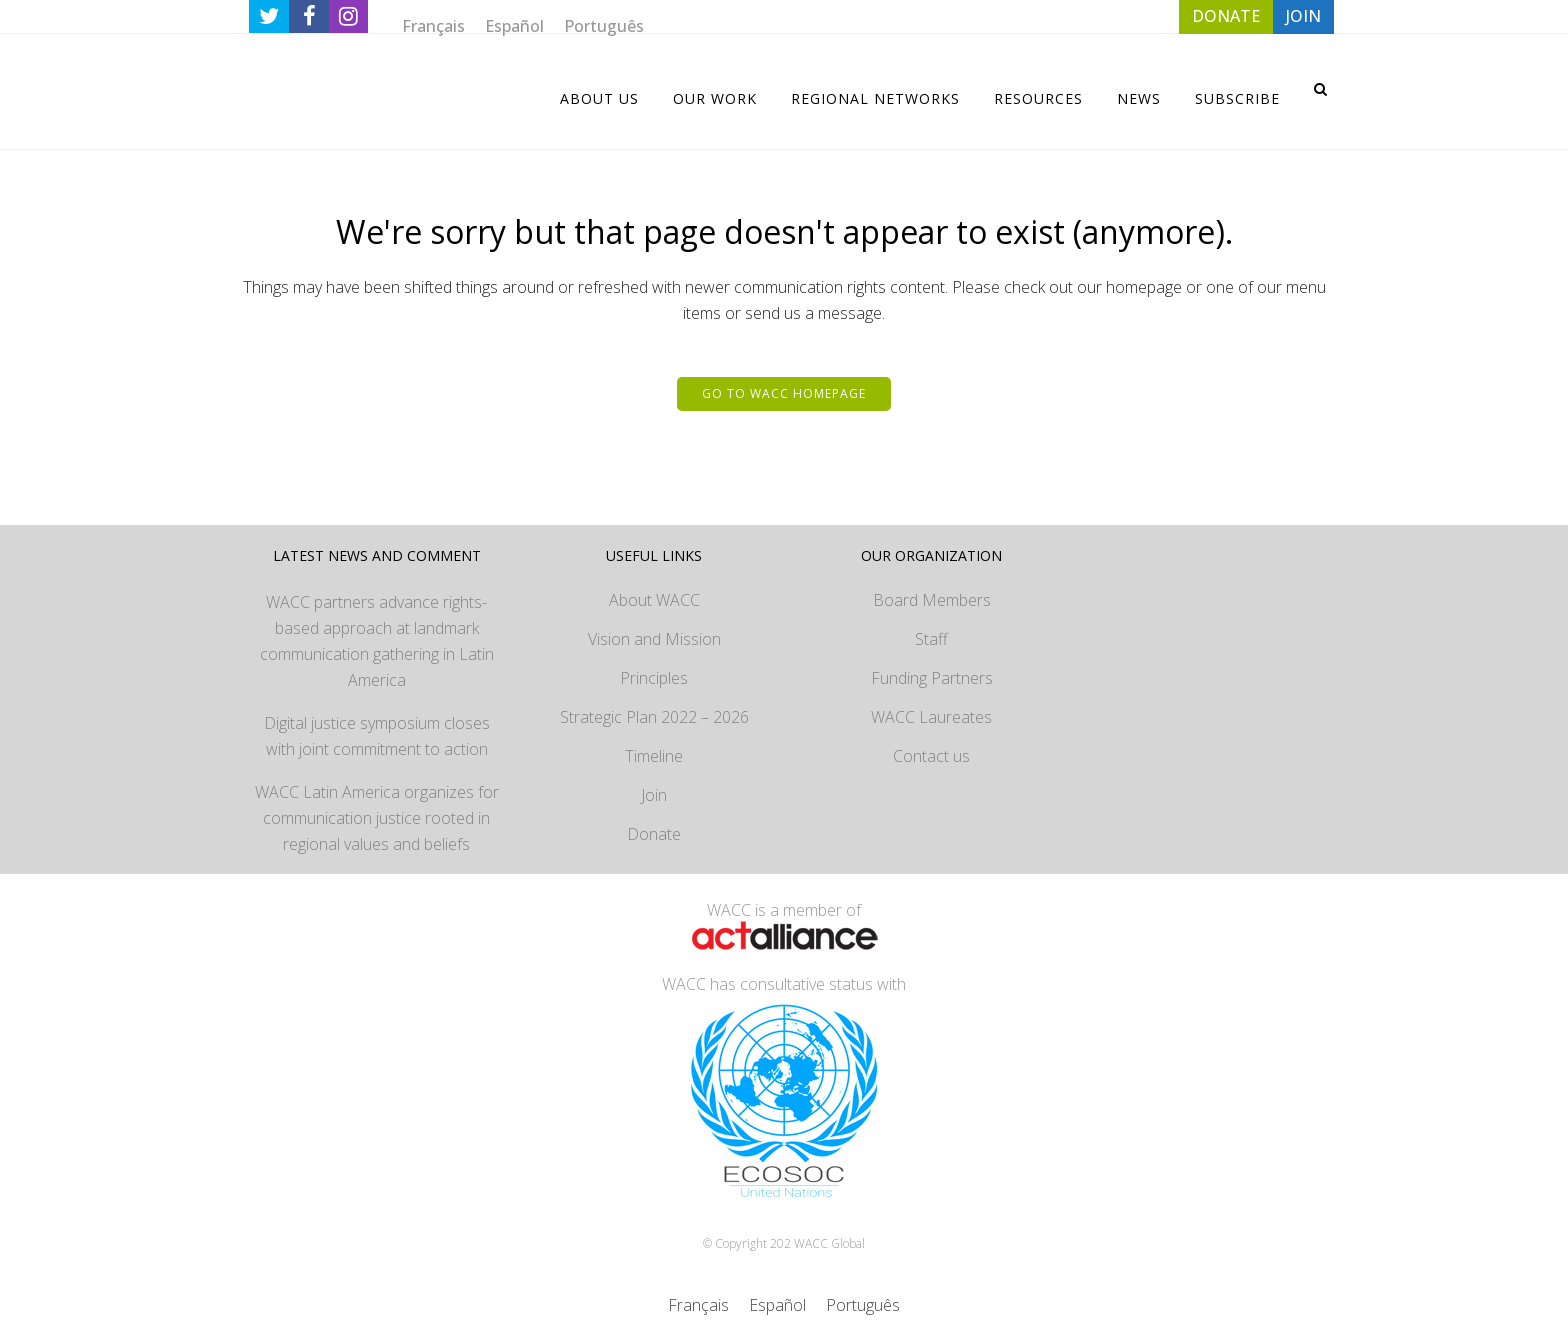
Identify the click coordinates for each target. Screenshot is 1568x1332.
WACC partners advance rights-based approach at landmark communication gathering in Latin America (377, 641)
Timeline (654, 756)
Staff (931, 639)
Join (654, 795)
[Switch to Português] (604, 25)
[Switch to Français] (433, 25)
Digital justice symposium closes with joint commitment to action (377, 736)
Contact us (931, 756)
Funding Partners (932, 678)
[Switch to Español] (514, 25)
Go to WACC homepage (784, 393)
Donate (654, 834)
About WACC (654, 600)
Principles (654, 678)
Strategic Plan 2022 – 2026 (654, 717)
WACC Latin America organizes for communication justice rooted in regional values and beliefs (377, 818)
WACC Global (829, 1243)
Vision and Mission (654, 639)
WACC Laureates (931, 717)
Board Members (932, 600)
